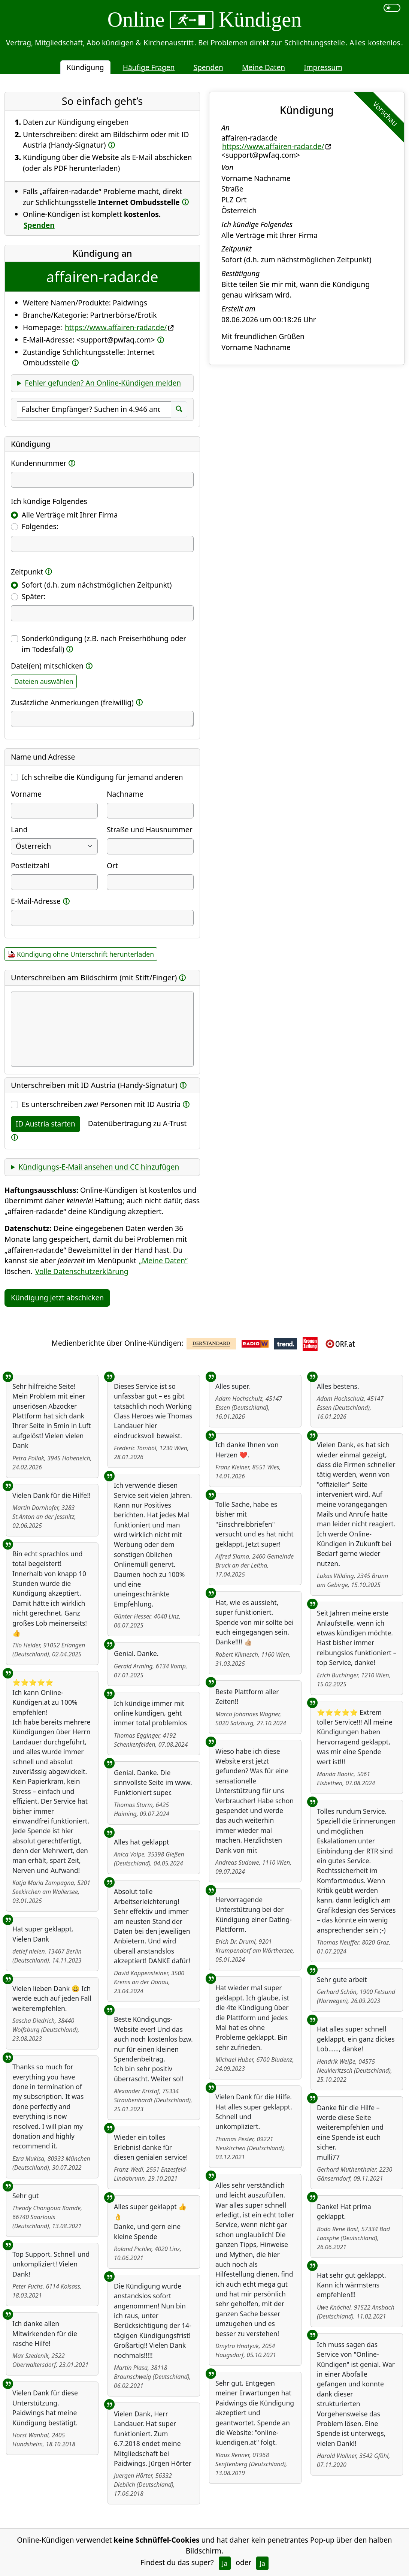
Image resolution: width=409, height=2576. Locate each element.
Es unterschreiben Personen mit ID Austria (101, 1104)
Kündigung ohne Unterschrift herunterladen (85, 954)
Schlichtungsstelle (314, 42)
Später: (34, 596)
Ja (225, 2563)
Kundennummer (38, 463)
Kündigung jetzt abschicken (57, 1297)
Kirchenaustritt (168, 42)
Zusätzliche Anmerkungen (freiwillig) (72, 702)
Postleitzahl (30, 865)
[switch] (392, 8)
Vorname (26, 794)
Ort (112, 865)
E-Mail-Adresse (36, 901)
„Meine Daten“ (163, 1260)
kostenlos (384, 42)
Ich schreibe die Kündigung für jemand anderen (102, 777)
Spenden (208, 67)
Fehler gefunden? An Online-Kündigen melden (103, 383)
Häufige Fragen (149, 67)
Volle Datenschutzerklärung (81, 1271)
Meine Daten (263, 67)
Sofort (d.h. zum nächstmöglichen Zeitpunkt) (97, 585)
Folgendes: (40, 526)
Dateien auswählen (43, 681)
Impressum (323, 67)
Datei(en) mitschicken (47, 666)
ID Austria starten (45, 1124)
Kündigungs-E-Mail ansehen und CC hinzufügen (98, 1167)
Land (19, 829)
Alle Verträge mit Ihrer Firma (70, 515)
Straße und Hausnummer (150, 829)
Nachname (125, 794)
